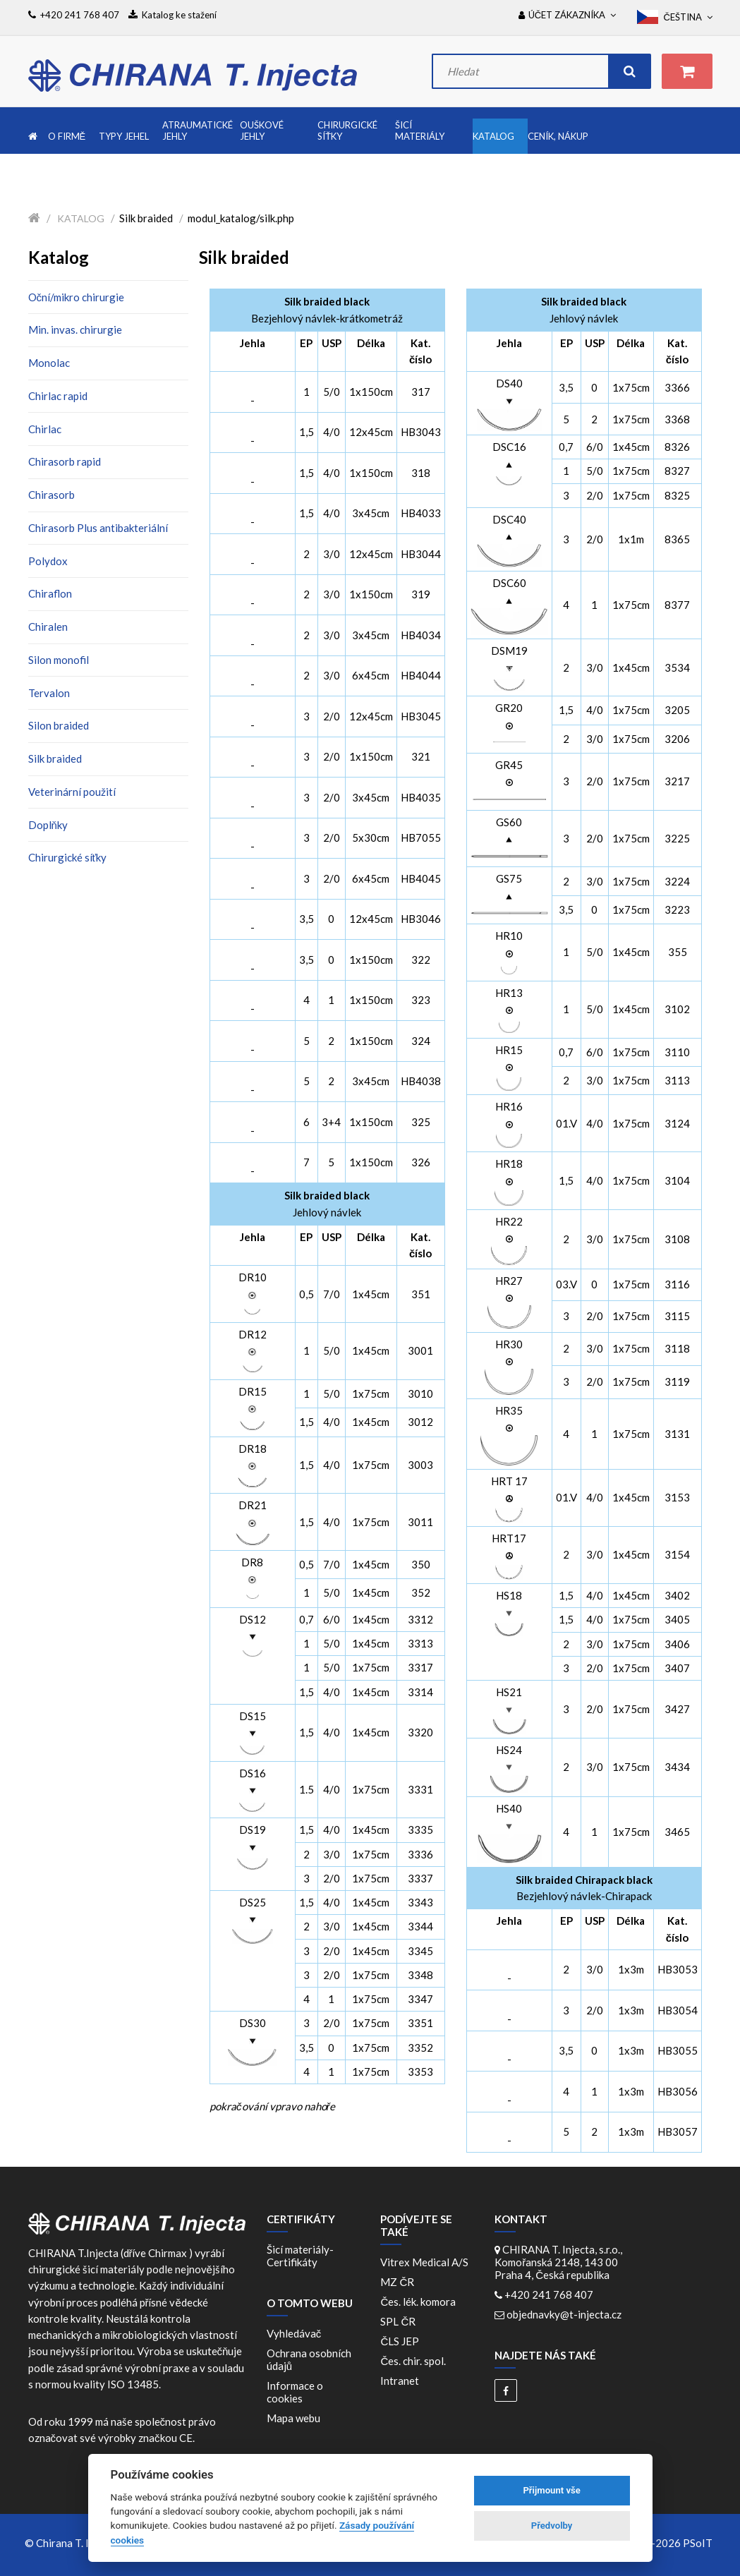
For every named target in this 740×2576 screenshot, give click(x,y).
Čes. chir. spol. (415, 2360)
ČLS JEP (401, 2341)
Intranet (399, 2380)
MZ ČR (399, 2281)
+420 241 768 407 (548, 2294)
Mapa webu (293, 2418)
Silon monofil (58, 659)
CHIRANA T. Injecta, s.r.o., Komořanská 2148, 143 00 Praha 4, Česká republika (558, 2262)
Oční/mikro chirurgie (76, 297)
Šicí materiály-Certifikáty (300, 2255)
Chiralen (48, 626)
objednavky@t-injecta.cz (564, 2314)
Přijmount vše (551, 2490)
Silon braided (58, 725)
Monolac (49, 362)
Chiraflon (50, 593)
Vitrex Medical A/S (426, 2262)
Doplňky (48, 824)
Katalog (80, 218)
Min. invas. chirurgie (75, 329)
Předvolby (552, 2525)
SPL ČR (400, 2321)
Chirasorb (51, 494)
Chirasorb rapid (64, 461)
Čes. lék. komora (420, 2301)
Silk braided (55, 758)
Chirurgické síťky (67, 857)
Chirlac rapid (57, 395)
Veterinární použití (72, 791)
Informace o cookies (295, 2392)
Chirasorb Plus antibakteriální (98, 527)
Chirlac (44, 429)
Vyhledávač (294, 2333)
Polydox (48, 561)
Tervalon (49, 693)
